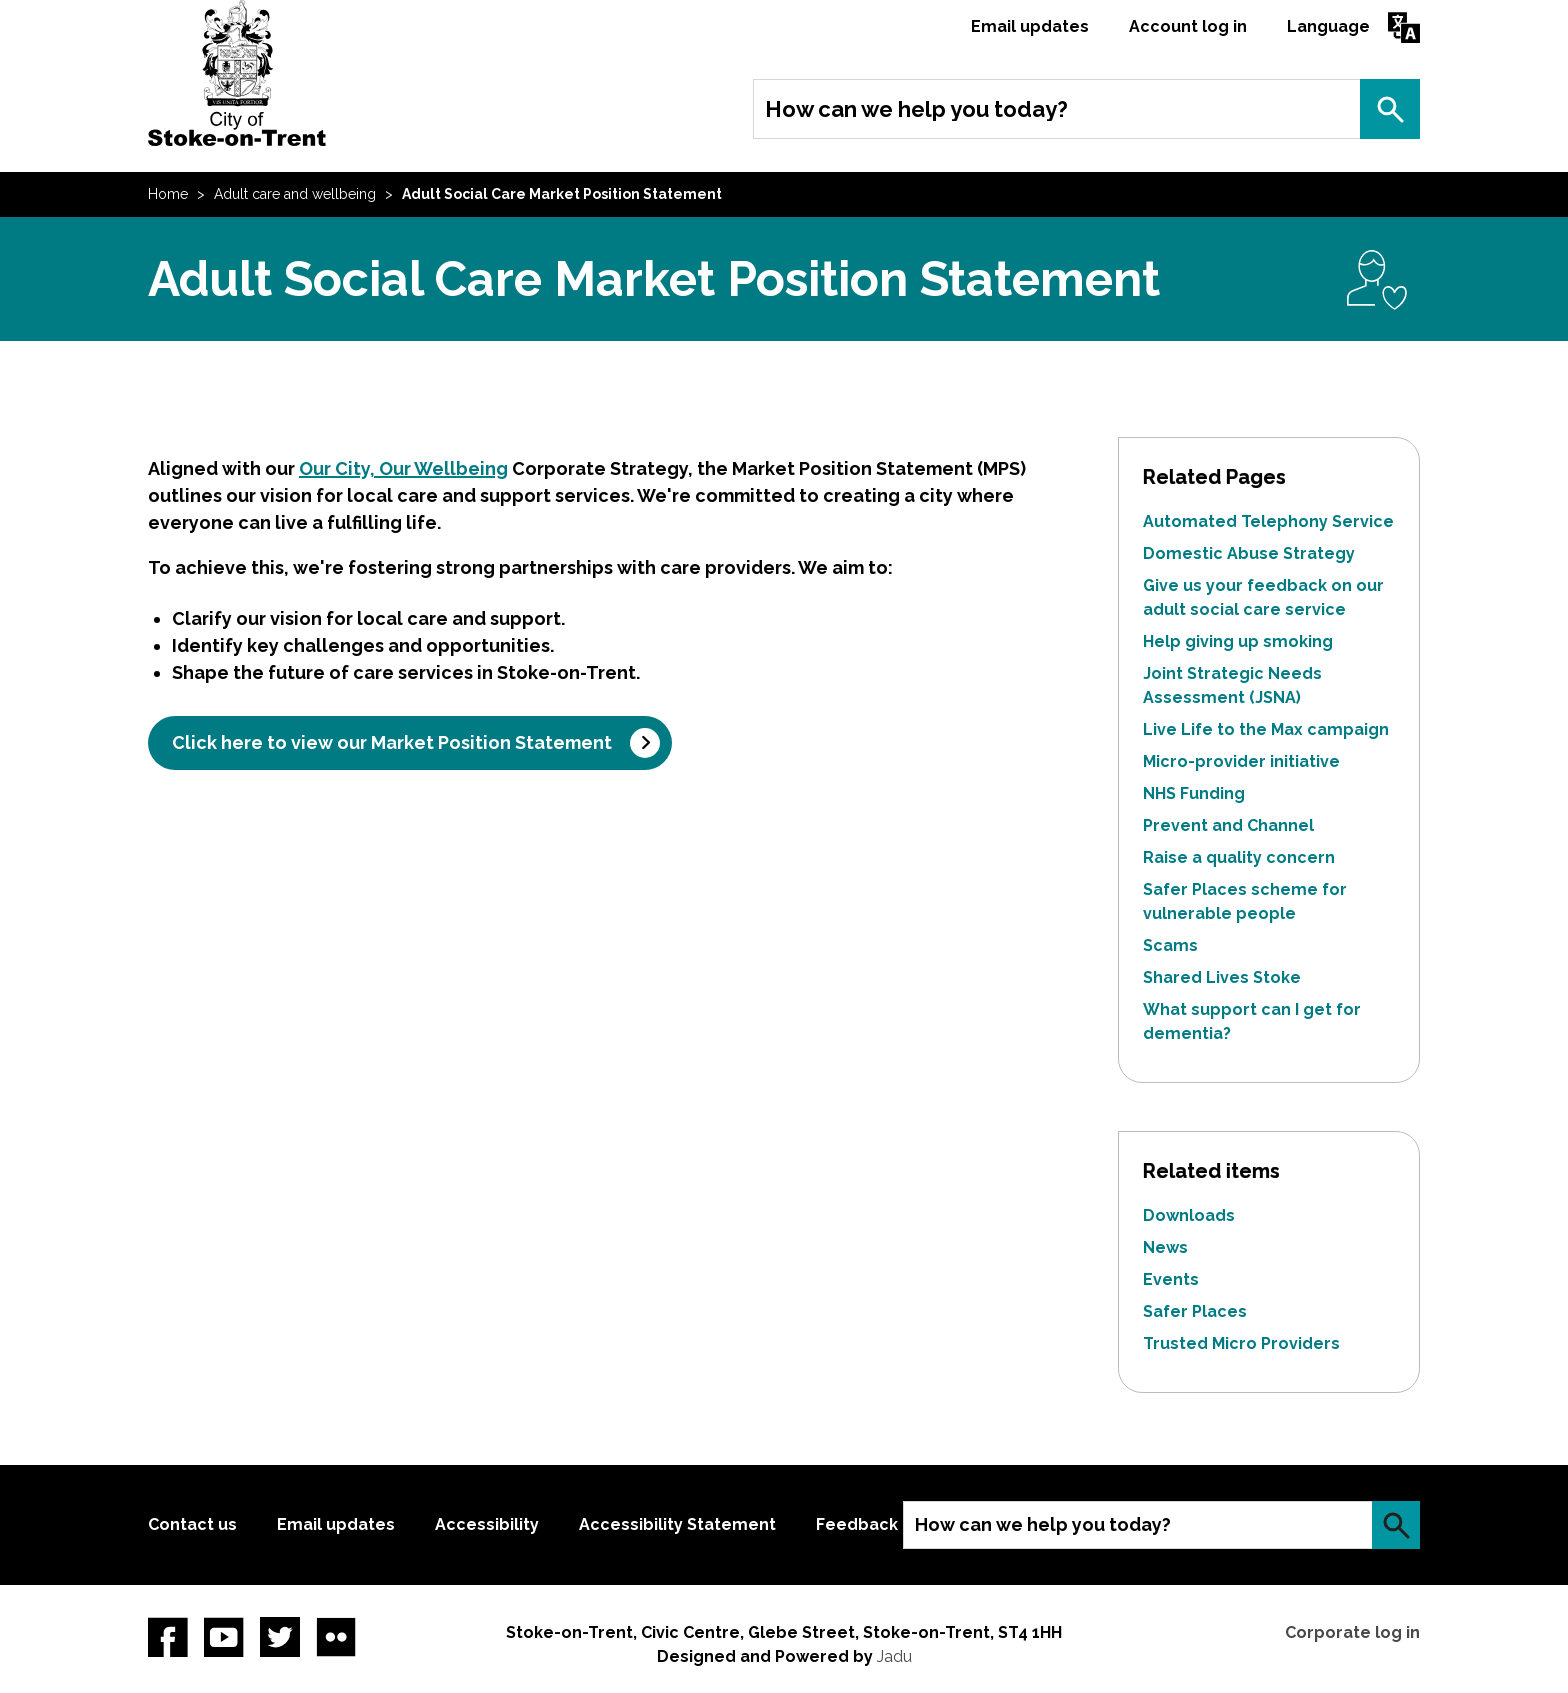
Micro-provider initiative (1241, 761)
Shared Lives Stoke (1222, 977)
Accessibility (487, 1524)
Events (1171, 1279)
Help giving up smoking (1238, 641)
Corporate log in (1352, 1632)
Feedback (857, 1524)
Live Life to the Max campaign (1266, 729)
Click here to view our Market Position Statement (392, 742)
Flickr (336, 1637)
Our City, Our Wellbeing (403, 468)
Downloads (1189, 1215)
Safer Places (1195, 1311)
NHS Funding (1194, 793)
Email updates (1030, 26)
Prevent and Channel (1228, 825)
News (1165, 1247)
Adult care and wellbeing (295, 194)
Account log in (1188, 26)
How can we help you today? (916, 109)
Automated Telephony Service (1268, 521)
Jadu (894, 1656)
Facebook (168, 1637)
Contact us (192, 1524)
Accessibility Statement (677, 1524)
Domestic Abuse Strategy (1249, 553)
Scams (1170, 945)
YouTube (224, 1637)
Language (1328, 26)
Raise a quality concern (1239, 857)
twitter (280, 1637)
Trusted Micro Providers (1241, 1343)
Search (1390, 109)
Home (168, 194)
